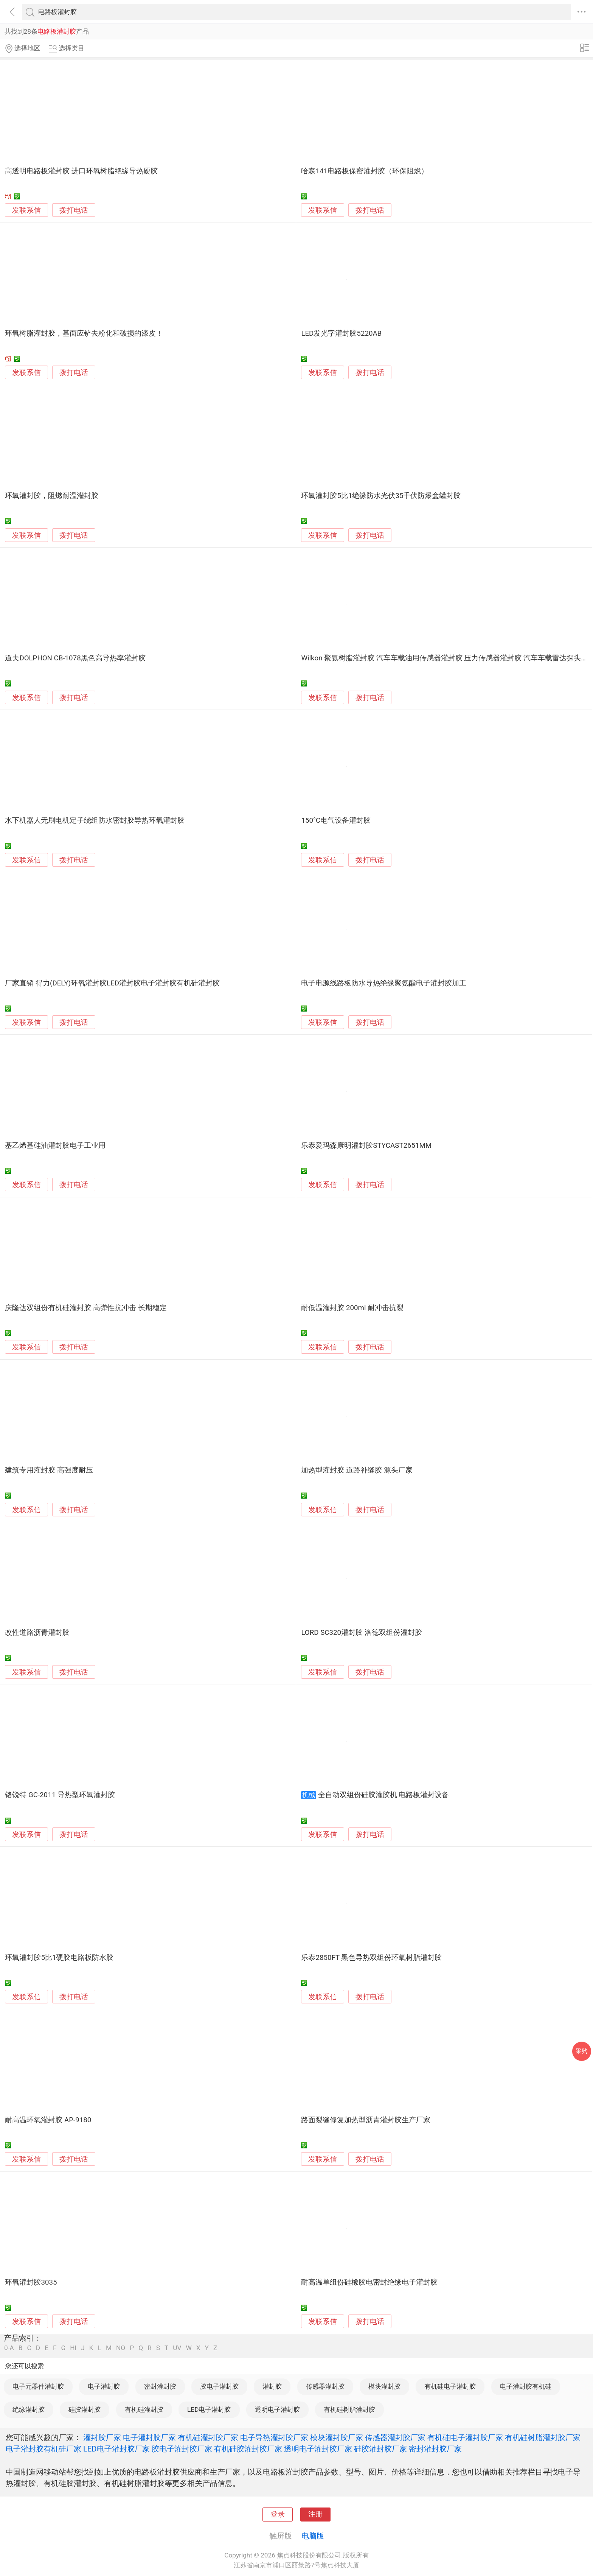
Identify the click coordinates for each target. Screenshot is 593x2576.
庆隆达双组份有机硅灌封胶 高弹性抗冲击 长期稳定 (85, 1308)
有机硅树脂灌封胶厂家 (543, 2437)
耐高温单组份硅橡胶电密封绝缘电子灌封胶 (369, 2282)
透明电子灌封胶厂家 (318, 2448)
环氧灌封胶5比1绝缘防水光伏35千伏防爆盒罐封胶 (381, 496)
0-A (9, 2348)
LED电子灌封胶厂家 (116, 2448)
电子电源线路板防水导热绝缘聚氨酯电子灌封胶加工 (383, 983)
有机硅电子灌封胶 (450, 2386)
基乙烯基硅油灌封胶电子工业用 (55, 1145)
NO (120, 2348)
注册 (315, 2514)
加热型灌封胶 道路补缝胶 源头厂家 (356, 1470)
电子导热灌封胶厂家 (274, 2437)
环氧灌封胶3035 (31, 2282)
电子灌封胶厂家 (149, 2437)
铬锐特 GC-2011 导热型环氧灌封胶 (60, 1795)
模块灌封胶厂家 (336, 2437)
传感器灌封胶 (325, 2386)
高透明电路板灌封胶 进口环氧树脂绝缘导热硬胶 (81, 171)
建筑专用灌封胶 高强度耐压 (49, 1470)
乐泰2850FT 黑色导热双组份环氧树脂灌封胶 (371, 1957)
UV (177, 2348)
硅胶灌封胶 (84, 2409)
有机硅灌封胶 (144, 2409)
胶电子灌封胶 (219, 2386)
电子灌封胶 (104, 2386)
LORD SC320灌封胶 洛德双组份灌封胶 (361, 1632)
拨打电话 (73, 210)
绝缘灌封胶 (28, 2409)
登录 (277, 2514)
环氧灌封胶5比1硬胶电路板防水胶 (59, 1957)
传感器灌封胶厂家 (395, 2437)
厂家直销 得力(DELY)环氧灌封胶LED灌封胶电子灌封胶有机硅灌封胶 (112, 983)
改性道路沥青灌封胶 (37, 1632)
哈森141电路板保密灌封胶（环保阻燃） (364, 171)
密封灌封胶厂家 (435, 2448)
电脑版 (312, 2535)
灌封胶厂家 (102, 2437)
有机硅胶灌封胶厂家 (248, 2448)
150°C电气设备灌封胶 (336, 820)
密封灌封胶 (160, 2386)
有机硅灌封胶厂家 (208, 2437)
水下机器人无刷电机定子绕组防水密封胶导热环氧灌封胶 (95, 820)
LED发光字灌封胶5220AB (341, 333)
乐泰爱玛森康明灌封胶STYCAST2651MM (366, 1145)
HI (73, 2348)
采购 (582, 2051)
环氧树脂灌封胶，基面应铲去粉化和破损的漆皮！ (84, 333)
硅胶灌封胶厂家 (380, 2448)
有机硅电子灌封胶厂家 (465, 2437)
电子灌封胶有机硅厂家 (43, 2448)
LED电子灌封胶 (209, 2409)
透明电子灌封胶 (277, 2409)
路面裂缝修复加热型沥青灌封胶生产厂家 (365, 2120)
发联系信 (26, 210)
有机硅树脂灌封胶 (349, 2409)
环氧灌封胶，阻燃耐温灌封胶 (51, 496)
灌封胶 (272, 2386)
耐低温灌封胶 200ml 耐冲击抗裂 (352, 1308)
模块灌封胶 (384, 2386)
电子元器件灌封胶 (38, 2386)
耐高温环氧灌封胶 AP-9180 (48, 2120)
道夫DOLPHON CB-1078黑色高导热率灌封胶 (75, 658)
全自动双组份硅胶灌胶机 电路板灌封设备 (383, 1795)
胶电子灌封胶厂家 (182, 2448)
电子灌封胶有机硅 (525, 2386)
